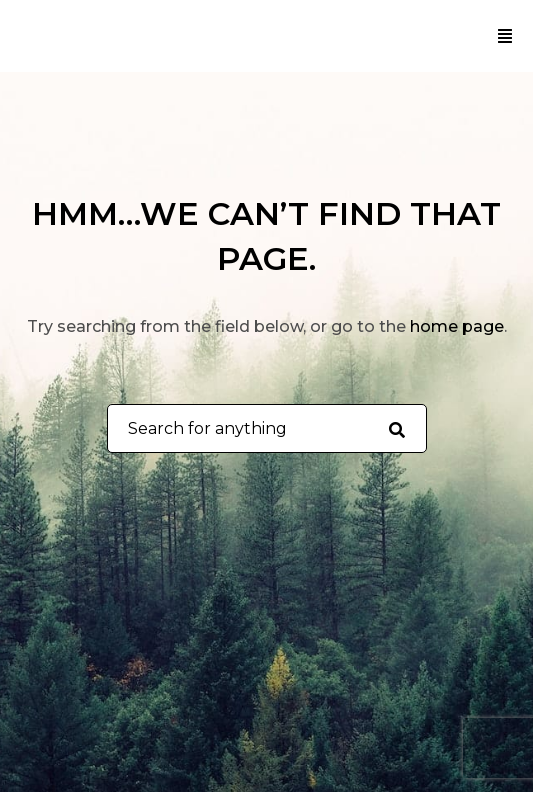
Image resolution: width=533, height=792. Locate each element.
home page (457, 326)
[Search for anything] (396, 429)
